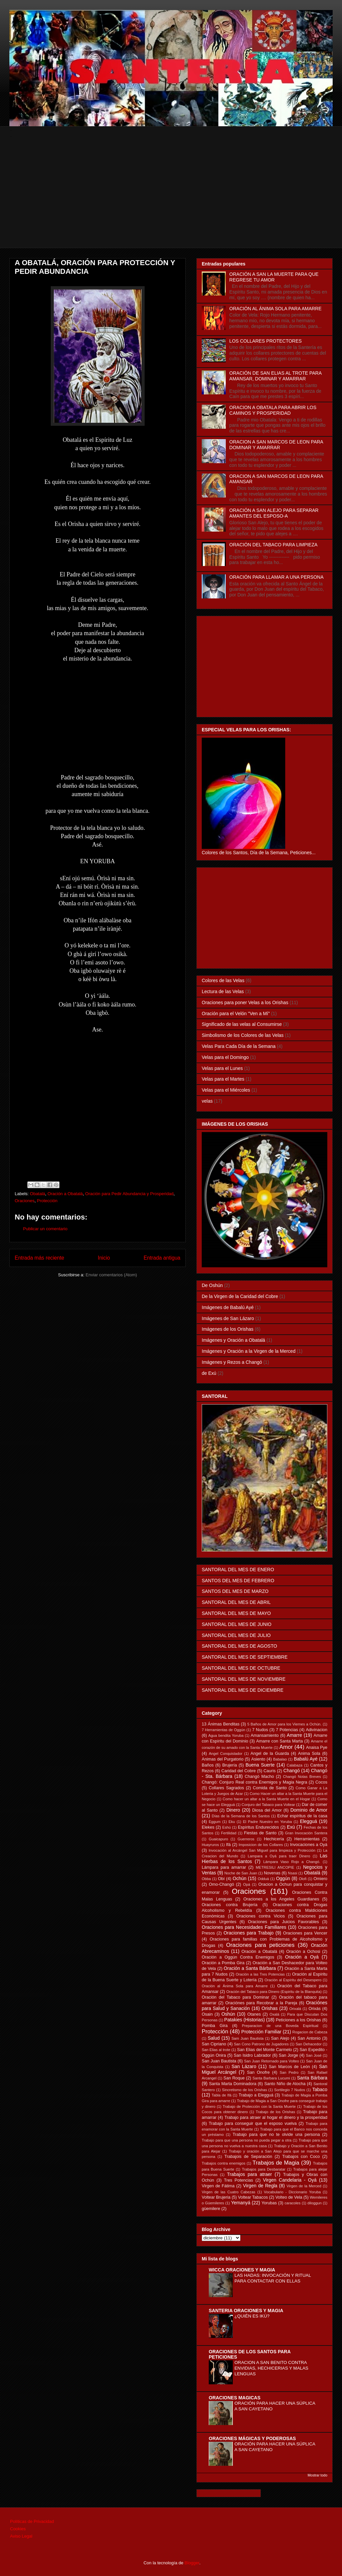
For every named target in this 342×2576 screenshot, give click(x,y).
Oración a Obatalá (65, 1193)
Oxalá (274, 2014)
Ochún (239, 1878)
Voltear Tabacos (253, 2197)
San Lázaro (243, 2066)
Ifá (228, 1844)
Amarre (294, 1735)
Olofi (303, 1879)
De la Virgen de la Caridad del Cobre (240, 1296)
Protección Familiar (261, 2031)
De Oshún (212, 1285)
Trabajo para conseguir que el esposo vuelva (253, 2123)
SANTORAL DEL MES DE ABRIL (236, 1602)
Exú (291, 1827)
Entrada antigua (162, 1258)
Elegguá (308, 1821)
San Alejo (280, 2038)
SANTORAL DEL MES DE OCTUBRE (241, 1668)
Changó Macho (259, 1776)
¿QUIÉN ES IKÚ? (252, 2316)
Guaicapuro (218, 1839)
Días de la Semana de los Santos (241, 1816)
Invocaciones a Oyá (308, 1844)
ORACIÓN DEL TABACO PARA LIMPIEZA (273, 544)
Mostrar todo (317, 2475)
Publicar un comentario (45, 1228)
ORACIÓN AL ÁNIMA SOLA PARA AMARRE (275, 308)
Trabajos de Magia (275, 2163)
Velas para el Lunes (222, 1068)
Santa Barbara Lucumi (271, 2078)
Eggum (214, 1822)
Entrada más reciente (39, 1258)
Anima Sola (309, 1753)
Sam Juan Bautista (247, 2038)
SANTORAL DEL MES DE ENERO (238, 1569)
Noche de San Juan (240, 1873)
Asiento (258, 1759)
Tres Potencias (238, 2180)
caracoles (293, 2203)
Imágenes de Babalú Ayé (227, 1307)
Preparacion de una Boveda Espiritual (280, 2026)
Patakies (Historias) (244, 2019)
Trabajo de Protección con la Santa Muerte (259, 2106)
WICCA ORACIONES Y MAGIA (242, 2269)
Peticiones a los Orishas (298, 2020)
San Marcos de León (289, 2066)
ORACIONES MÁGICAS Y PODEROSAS (252, 2438)
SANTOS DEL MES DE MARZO (235, 1591)
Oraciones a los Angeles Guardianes (281, 1899)
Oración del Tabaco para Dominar (235, 1997)
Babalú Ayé (306, 1759)
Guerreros (245, 1839)
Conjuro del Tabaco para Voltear (268, 1805)
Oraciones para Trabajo (248, 1933)
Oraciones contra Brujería (230, 1904)
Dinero (233, 1810)
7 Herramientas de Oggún (223, 1730)
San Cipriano (214, 2044)
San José (314, 2055)
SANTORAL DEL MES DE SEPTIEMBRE (245, 1657)
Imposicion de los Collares (261, 1845)
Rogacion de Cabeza (309, 2032)
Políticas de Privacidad (32, 2521)
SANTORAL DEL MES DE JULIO (236, 1635)
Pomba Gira (214, 2025)
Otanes (254, 2014)
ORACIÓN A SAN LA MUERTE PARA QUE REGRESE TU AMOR (274, 277)
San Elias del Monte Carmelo (264, 2049)
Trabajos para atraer (249, 2174)
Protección (47, 1200)
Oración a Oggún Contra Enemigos (238, 1957)
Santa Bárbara (312, 2077)
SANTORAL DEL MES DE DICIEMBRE (243, 1690)
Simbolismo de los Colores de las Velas (243, 1035)
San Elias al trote (216, 2050)
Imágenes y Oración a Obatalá (233, 1340)
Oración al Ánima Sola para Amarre (235, 1986)
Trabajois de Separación (248, 2156)
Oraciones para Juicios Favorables (283, 1921)
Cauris (270, 1771)
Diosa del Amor (267, 1810)
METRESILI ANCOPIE (275, 1867)
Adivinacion (316, 1729)
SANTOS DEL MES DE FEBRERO (238, 1580)
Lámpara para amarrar (224, 1867)
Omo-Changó (221, 1884)
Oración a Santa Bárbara (250, 1968)
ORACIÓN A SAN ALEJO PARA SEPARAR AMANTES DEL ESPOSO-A (274, 513)
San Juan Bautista (219, 2061)
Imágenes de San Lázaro (228, 1318)
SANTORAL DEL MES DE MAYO (236, 1613)
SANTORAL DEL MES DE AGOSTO (239, 1646)
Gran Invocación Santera (306, 1833)
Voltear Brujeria (216, 2197)
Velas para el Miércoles (226, 1090)
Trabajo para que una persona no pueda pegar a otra (247, 2140)
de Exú (209, 1373)
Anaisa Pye (316, 1747)
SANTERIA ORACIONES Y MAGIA (246, 2310)
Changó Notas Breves (302, 1777)
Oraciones (24, 1200)
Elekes (208, 1827)
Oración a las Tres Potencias (260, 1974)
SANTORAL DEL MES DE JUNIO (237, 1624)
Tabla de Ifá (221, 2095)
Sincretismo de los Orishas (244, 2090)
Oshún (228, 2014)
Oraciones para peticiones (260, 1945)
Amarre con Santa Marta (279, 1741)
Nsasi (292, 1873)
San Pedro (289, 2072)
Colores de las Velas (223, 980)
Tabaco (319, 2089)
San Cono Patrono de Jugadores (261, 2044)
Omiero (320, 1878)
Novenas (272, 1873)
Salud (214, 2038)
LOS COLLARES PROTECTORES (265, 341)
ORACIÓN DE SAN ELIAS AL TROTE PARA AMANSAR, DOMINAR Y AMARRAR (275, 375)
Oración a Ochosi (303, 1951)
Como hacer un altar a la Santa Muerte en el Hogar (266, 1799)
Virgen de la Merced (304, 2186)
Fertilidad (228, 1833)
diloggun (315, 2203)
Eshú (226, 1827)
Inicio (104, 1258)
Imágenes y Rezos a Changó (232, 1362)
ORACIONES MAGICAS (235, 2397)
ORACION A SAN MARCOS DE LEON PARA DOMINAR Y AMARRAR (276, 444)
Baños (208, 1765)
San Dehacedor (309, 2044)
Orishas (270, 2008)
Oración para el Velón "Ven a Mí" (236, 1013)
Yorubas (269, 2203)
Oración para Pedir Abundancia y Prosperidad (129, 1193)
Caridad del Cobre (238, 1771)
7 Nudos (260, 1729)
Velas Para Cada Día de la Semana (239, 1046)
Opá (246, 1884)
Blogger (192, 2562)
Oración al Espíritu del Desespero (293, 1980)
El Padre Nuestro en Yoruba (267, 1822)
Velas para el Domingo (225, 1057)
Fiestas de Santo (260, 1833)
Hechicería (274, 1839)
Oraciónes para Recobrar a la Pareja (261, 2003)
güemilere (211, 2208)
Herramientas (307, 1839)
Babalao (280, 1759)
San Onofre (258, 2072)
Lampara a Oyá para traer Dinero (279, 1856)
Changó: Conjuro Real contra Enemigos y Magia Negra (254, 1782)
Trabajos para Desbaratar (263, 2169)
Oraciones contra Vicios (260, 1916)
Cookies (18, 2528)
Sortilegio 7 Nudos (289, 2090)
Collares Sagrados (226, 1788)
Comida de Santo (270, 1788)
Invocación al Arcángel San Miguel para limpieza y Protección (262, 1850)
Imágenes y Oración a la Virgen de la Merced (249, 1351)
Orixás (315, 2008)
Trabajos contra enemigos (223, 2163)
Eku (231, 1822)
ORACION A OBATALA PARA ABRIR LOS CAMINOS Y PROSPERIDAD (273, 410)
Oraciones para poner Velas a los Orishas (245, 1002)
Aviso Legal (21, 2536)
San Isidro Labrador (252, 2055)
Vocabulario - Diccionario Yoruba (292, 2192)
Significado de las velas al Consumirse (242, 1024)
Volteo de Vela (288, 2197)
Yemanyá (240, 2202)
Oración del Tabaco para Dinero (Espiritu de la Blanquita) (274, 1992)
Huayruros (210, 1845)
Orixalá (295, 2009)
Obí (221, 1878)
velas (207, 1101)
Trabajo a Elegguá (255, 2095)
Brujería (229, 1765)
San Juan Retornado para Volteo (271, 2061)
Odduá (263, 1879)
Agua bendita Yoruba (225, 1735)
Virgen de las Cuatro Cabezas (228, 2192)
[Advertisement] (172, 201)
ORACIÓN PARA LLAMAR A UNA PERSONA (276, 577)
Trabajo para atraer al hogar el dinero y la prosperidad (275, 2117)
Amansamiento (265, 1735)
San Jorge (288, 2055)
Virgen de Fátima (218, 2186)
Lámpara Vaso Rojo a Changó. (291, 1862)
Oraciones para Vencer (305, 1933)
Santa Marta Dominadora (232, 2083)
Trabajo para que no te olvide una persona (276, 2134)
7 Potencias (287, 1729)
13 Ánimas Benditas (220, 1724)
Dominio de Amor (308, 1810)
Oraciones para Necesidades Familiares (244, 1927)
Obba (206, 1879)
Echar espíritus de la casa (302, 1816)
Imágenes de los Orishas (227, 1329)
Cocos (321, 1782)
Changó (292, 1770)
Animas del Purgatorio (222, 1759)
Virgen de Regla (260, 2185)
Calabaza (294, 1765)
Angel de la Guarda (269, 1753)
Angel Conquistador (225, 1754)
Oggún (283, 1878)
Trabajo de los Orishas (275, 2112)
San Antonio (309, 2038)
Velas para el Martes (223, 1079)
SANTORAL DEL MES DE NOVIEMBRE (244, 1679)
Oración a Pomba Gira (223, 1963)
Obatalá (37, 1193)
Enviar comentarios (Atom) (111, 1274)
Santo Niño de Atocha (285, 2083)
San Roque (234, 2078)
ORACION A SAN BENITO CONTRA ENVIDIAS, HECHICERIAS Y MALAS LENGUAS (271, 2368)
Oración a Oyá (302, 1957)
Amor (286, 1747)
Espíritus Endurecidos (258, 1827)
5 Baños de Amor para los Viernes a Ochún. (284, 1724)
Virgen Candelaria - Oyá (290, 2180)
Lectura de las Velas (223, 991)
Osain (207, 2014)
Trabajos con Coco (301, 2156)
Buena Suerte (260, 1765)
